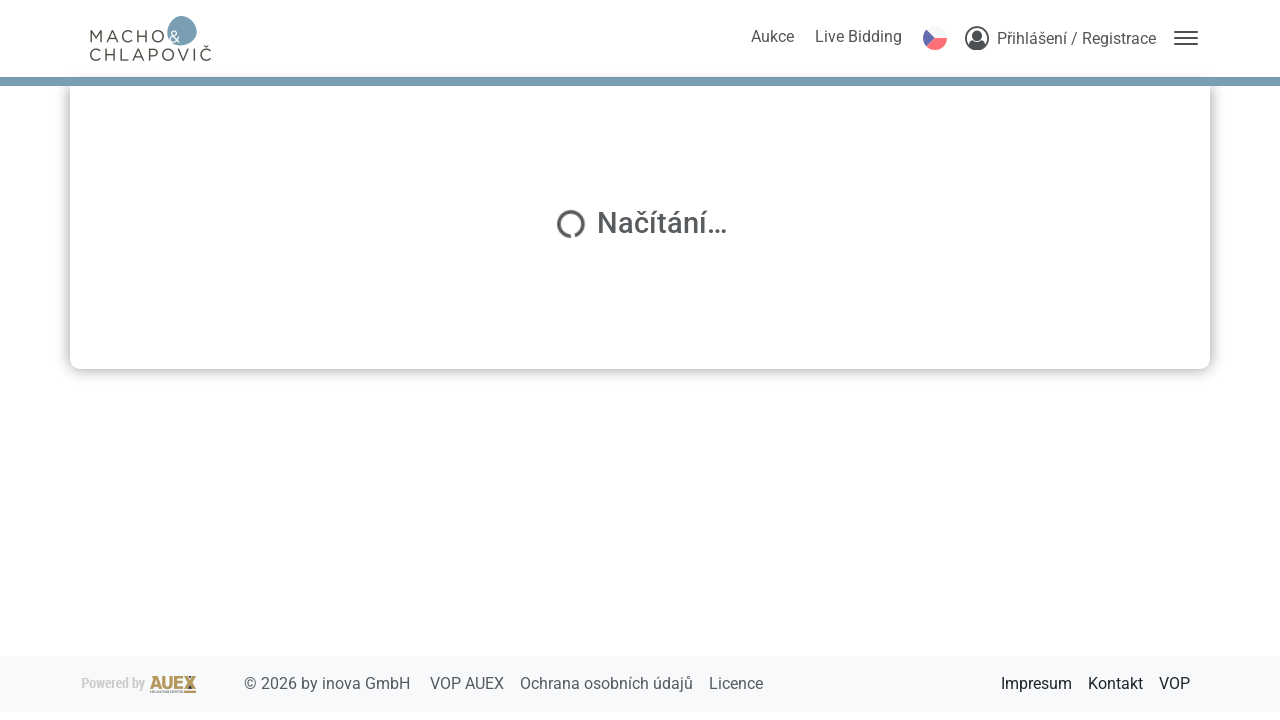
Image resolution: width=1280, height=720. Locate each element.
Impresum (1036, 683)
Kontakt (1115, 683)
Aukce (772, 36)
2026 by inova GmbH (248, 683)
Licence (736, 683)
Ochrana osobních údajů (608, 683)
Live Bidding (858, 36)
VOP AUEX (469, 683)
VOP (1174, 683)
